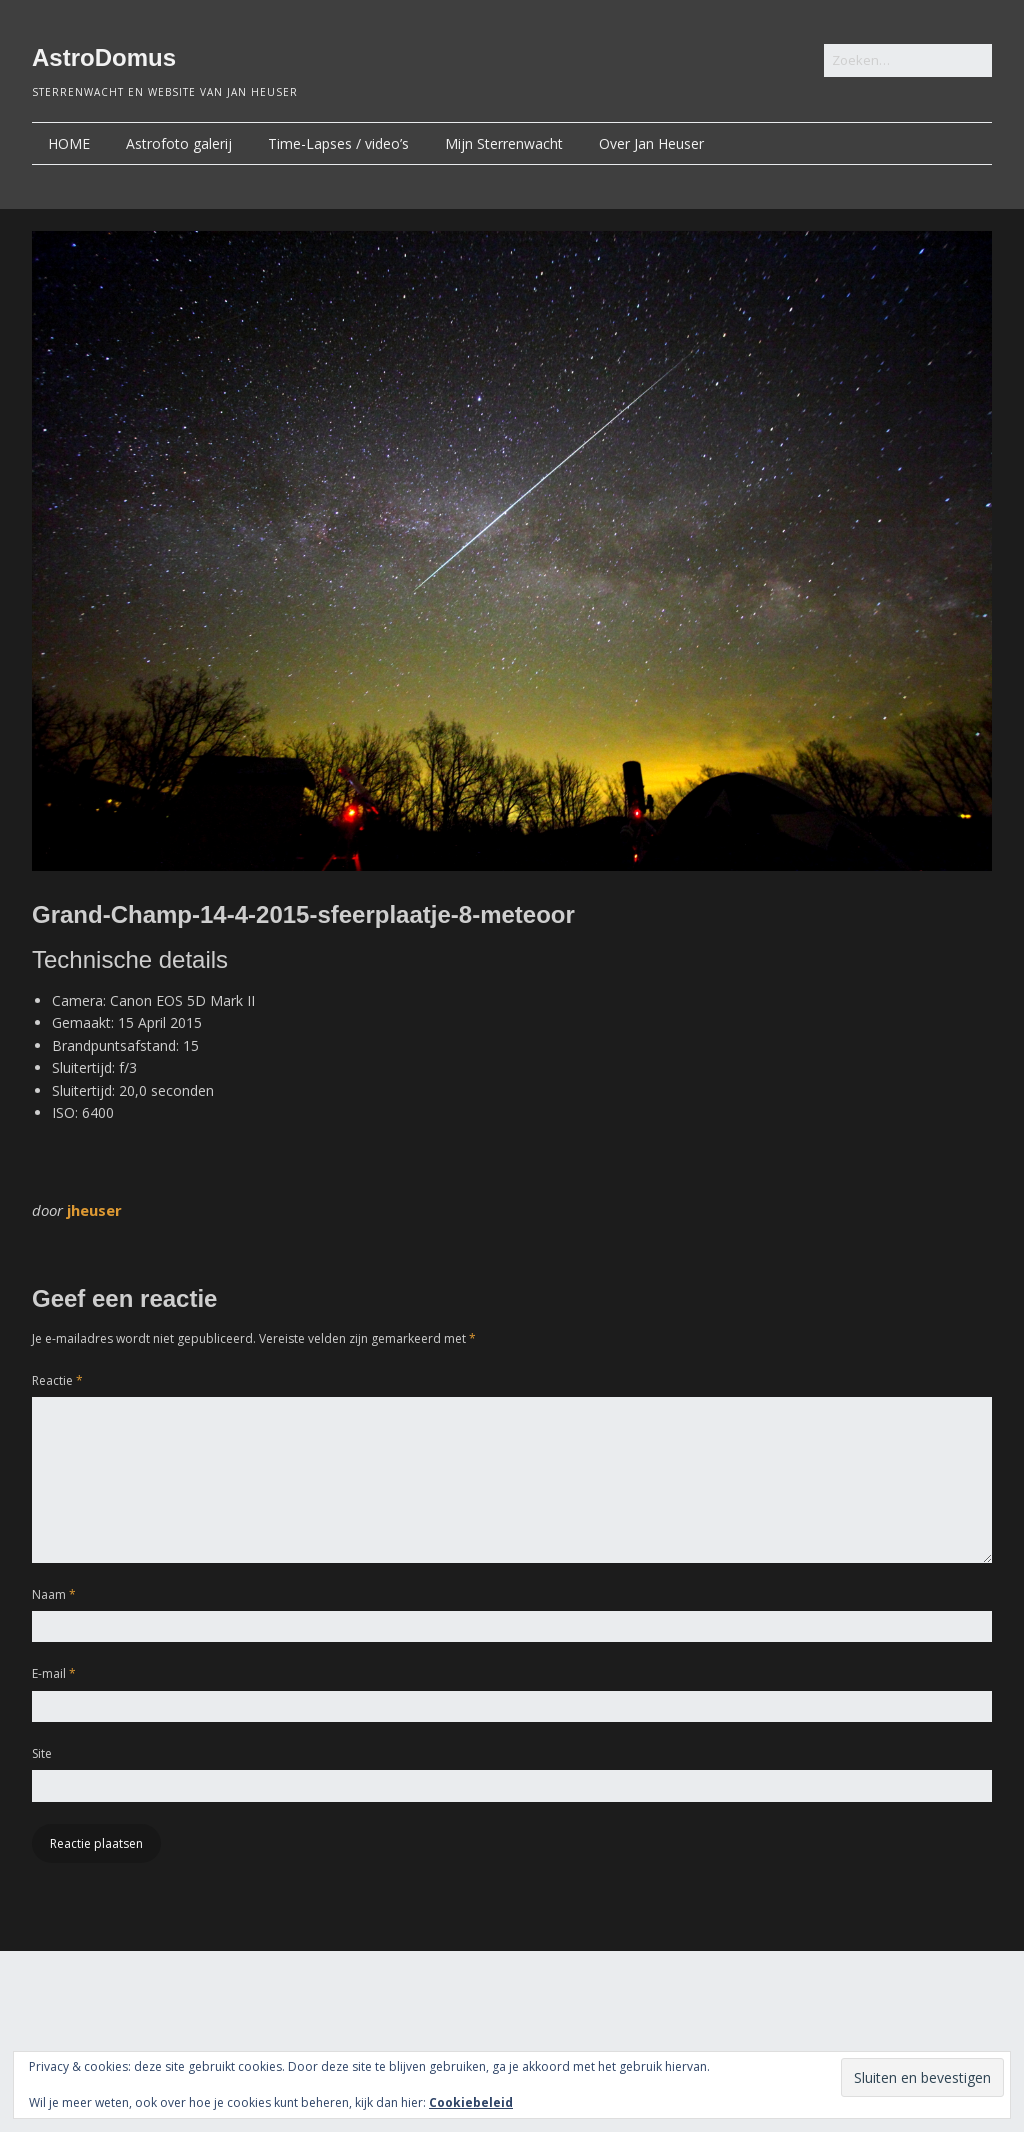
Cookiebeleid (471, 2102)
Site (42, 1753)
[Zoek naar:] (908, 60)
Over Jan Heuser (651, 143)
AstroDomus (104, 57)
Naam (54, 1594)
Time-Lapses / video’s (338, 143)
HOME (69, 143)
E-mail (54, 1673)
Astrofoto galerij (179, 143)
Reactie (57, 1380)
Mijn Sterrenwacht (504, 143)
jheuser (94, 1210)
